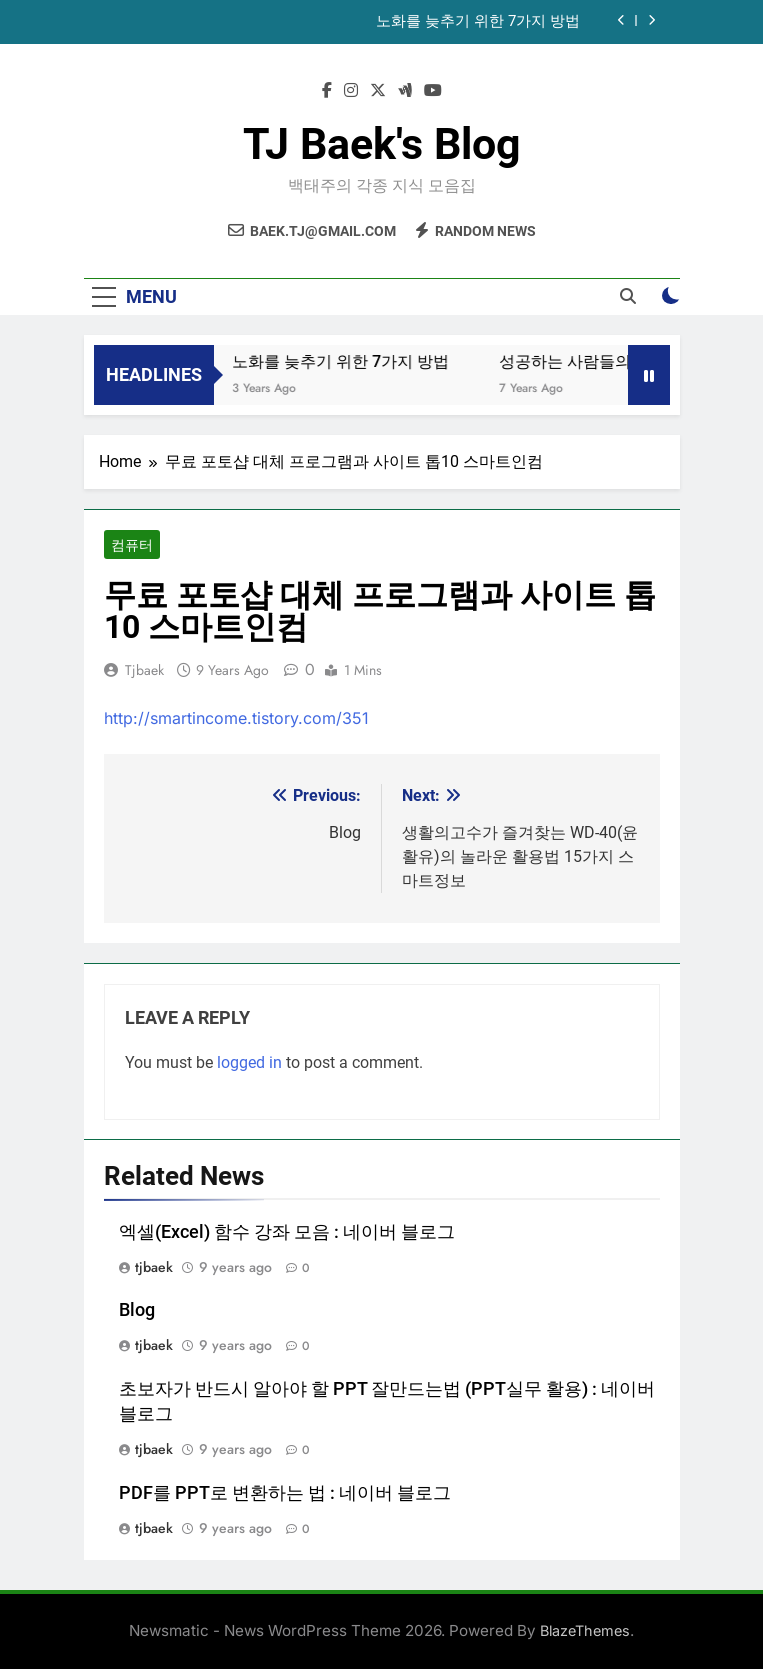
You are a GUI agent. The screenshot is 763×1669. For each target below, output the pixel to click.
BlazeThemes (585, 1630)
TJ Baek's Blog (382, 144)
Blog (137, 1310)
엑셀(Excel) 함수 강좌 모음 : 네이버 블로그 (287, 1232)
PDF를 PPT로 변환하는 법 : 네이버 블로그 (285, 1493)
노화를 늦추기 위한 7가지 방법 (478, 22)
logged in (249, 1062)
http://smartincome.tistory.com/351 (236, 718)
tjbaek (144, 670)
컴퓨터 (132, 545)
